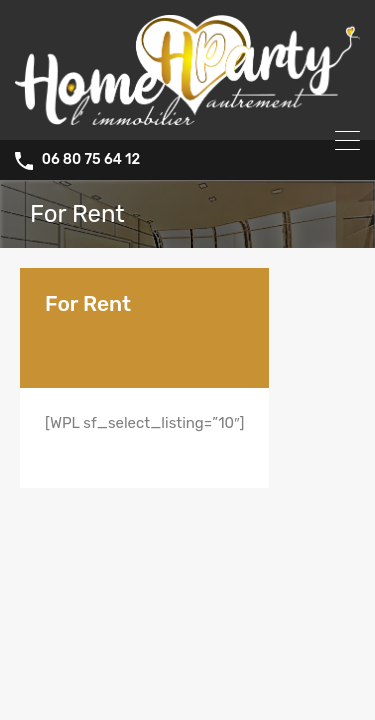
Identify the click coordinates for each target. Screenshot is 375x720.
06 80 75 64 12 (91, 160)
